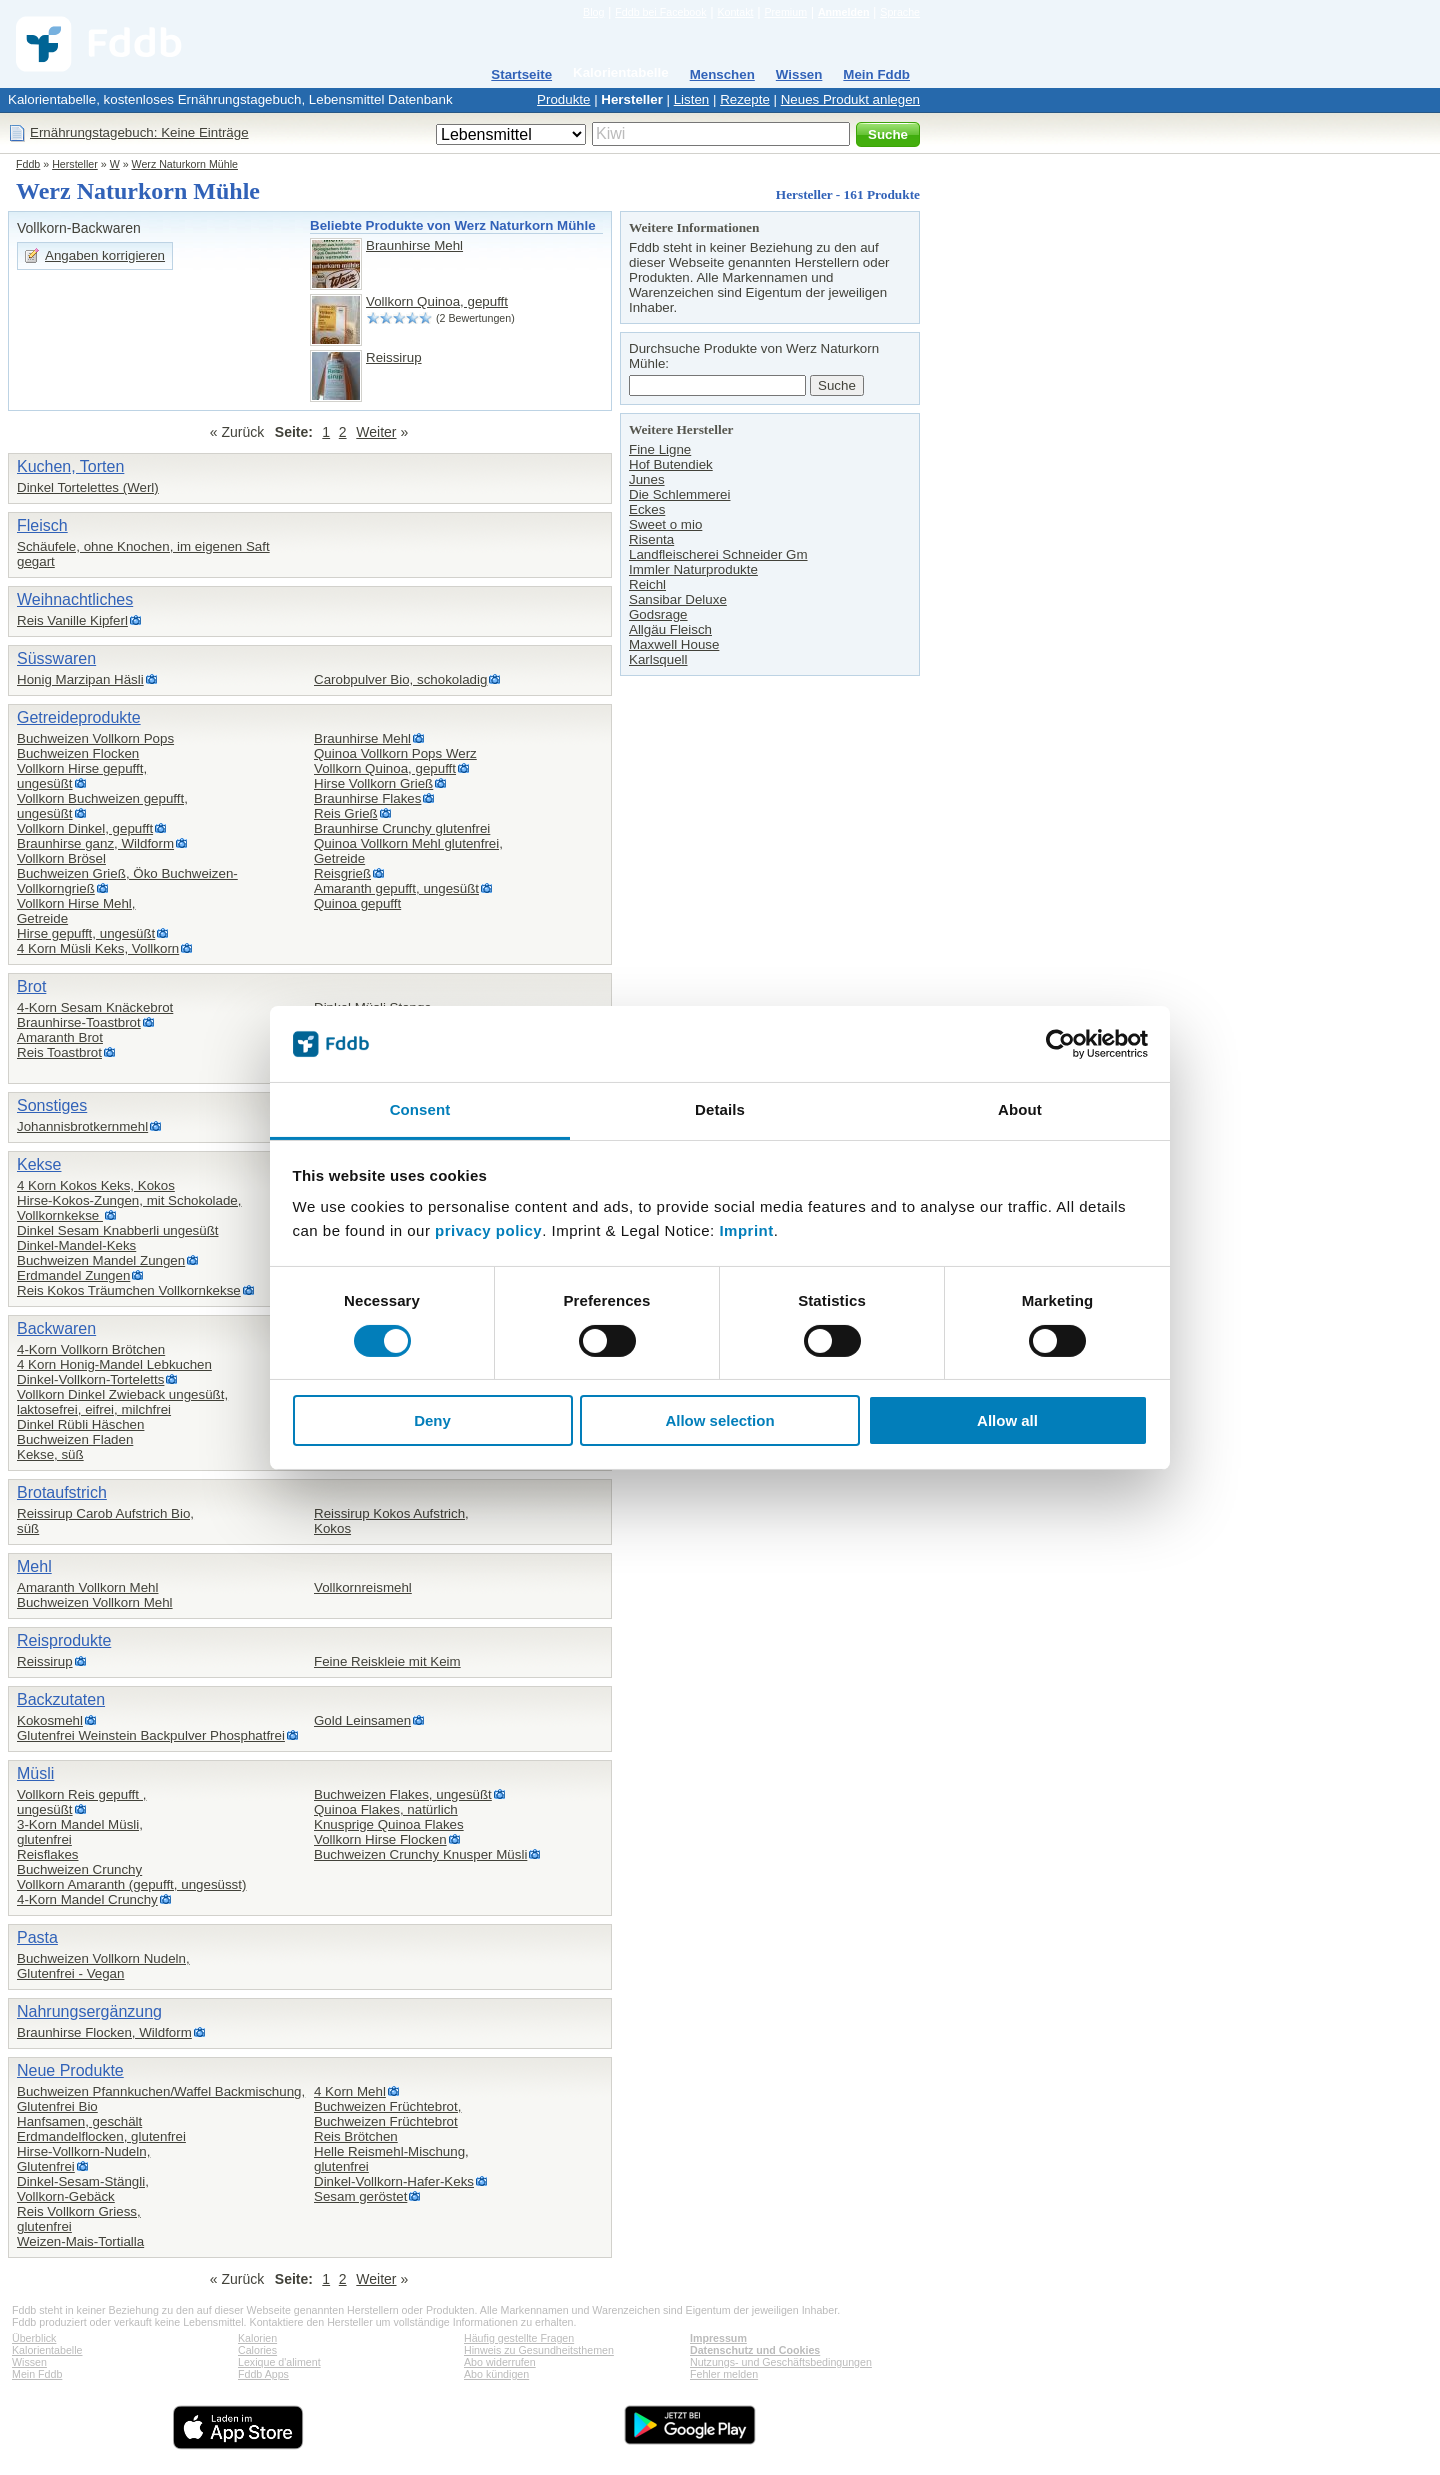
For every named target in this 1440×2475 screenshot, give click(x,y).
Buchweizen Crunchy (79, 1869)
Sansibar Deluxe (678, 599)
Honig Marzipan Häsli (80, 679)
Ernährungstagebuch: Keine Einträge (139, 132)
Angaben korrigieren (105, 255)
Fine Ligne (660, 449)
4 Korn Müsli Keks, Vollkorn (98, 948)
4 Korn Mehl (350, 2091)
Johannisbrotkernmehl (82, 1126)
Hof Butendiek (671, 464)
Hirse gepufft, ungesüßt (86, 933)
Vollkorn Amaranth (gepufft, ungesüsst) (131, 1884)
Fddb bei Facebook (660, 12)
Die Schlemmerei (679, 494)
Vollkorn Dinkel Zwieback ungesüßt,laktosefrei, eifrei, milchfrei (122, 1402)
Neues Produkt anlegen (850, 99)
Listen (692, 99)
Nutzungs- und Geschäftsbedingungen (781, 2362)
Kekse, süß (50, 1454)
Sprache (900, 12)
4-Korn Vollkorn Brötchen (91, 1349)
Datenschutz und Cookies (755, 2350)
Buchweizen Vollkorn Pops (95, 738)
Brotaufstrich (62, 1492)
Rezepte (745, 99)
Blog (593, 12)
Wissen (799, 74)
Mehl (34, 1566)
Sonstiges (52, 1105)
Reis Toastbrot (59, 1052)
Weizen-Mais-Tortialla (80, 2241)
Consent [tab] (420, 1109)
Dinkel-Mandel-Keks (76, 1245)
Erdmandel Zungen (73, 1275)
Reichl (647, 584)
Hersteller (632, 99)
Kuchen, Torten (70, 466)
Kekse (39, 1164)
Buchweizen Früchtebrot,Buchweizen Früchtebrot (387, 2114)
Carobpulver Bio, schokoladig (400, 679)
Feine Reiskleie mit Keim (387, 1661)
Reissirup (394, 357)
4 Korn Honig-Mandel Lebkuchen (114, 1364)
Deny (432, 1420)
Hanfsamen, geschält (79, 2121)
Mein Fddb (876, 74)
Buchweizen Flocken (78, 753)
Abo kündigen (496, 2374)
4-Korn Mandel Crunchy (87, 1899)
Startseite (521, 74)
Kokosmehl (50, 1720)
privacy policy (488, 1230)
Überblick (34, 2338)
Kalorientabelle (621, 72)
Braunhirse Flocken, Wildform (104, 2032)
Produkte (563, 99)
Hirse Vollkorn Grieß (373, 783)
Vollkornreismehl (363, 1587)
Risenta (651, 539)
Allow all (1007, 1420)
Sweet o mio (665, 524)
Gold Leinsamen (362, 1720)
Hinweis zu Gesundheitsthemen (539, 2350)
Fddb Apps (263, 2374)
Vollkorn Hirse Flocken (380, 1839)
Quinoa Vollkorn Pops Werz (395, 753)
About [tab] (1020, 1109)
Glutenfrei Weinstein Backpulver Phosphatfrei (151, 1735)
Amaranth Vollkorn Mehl (88, 1587)
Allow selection (719, 1420)
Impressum (718, 2338)
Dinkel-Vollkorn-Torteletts (90, 1379)
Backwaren (56, 1328)
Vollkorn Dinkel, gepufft (85, 828)
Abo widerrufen (500, 2362)
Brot (31, 986)
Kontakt (735, 12)
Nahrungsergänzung (89, 2011)
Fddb (28, 164)
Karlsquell (658, 659)
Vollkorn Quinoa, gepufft (437, 301)
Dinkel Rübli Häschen (80, 1424)
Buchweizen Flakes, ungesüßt (403, 1794)
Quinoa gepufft (357, 903)
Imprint (746, 1230)
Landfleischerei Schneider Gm (718, 554)
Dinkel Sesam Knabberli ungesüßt (118, 1230)
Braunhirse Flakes (367, 798)
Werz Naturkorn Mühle (185, 164)
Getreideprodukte (79, 717)
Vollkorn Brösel (61, 858)
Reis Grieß (346, 813)
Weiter (376, 432)
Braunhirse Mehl (414, 245)
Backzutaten (61, 1699)
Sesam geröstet (360, 2196)
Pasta (37, 1937)
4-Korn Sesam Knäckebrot (95, 1007)
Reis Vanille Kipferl (72, 620)
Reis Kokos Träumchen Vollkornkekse (129, 1290)
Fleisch (42, 525)
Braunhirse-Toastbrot (79, 1022)
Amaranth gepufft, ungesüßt (396, 888)
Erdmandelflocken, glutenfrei (101, 2136)
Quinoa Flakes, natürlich (386, 1809)
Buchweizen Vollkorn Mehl (95, 1602)
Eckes (647, 509)
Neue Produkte (70, 2070)
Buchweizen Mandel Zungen (101, 1260)
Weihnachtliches (75, 599)
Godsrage (658, 614)
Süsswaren (56, 658)
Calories (257, 2350)
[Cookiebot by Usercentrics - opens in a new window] (1060, 1044)
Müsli (35, 1773)
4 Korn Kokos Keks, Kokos (96, 1185)
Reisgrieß (342, 873)
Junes (647, 479)
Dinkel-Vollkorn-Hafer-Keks (394, 2181)
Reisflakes (47, 1854)
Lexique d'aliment (279, 2362)
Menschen (722, 74)
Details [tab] (720, 1109)
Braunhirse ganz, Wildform (95, 843)
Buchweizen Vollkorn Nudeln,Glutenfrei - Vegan (103, 1966)
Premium (785, 12)
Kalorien (257, 2338)
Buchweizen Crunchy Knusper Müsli (420, 1854)
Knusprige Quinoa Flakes (389, 1824)
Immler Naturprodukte (693, 569)
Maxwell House (674, 644)
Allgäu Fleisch (670, 629)
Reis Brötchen (356, 2136)
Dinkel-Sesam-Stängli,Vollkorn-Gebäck (83, 2189)
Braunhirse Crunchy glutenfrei (402, 828)
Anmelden (844, 12)
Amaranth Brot (60, 1037)
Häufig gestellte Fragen (519, 2338)
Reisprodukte (64, 1640)
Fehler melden (724, 2374)
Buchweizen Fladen (75, 1439)
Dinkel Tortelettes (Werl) (88, 487)
